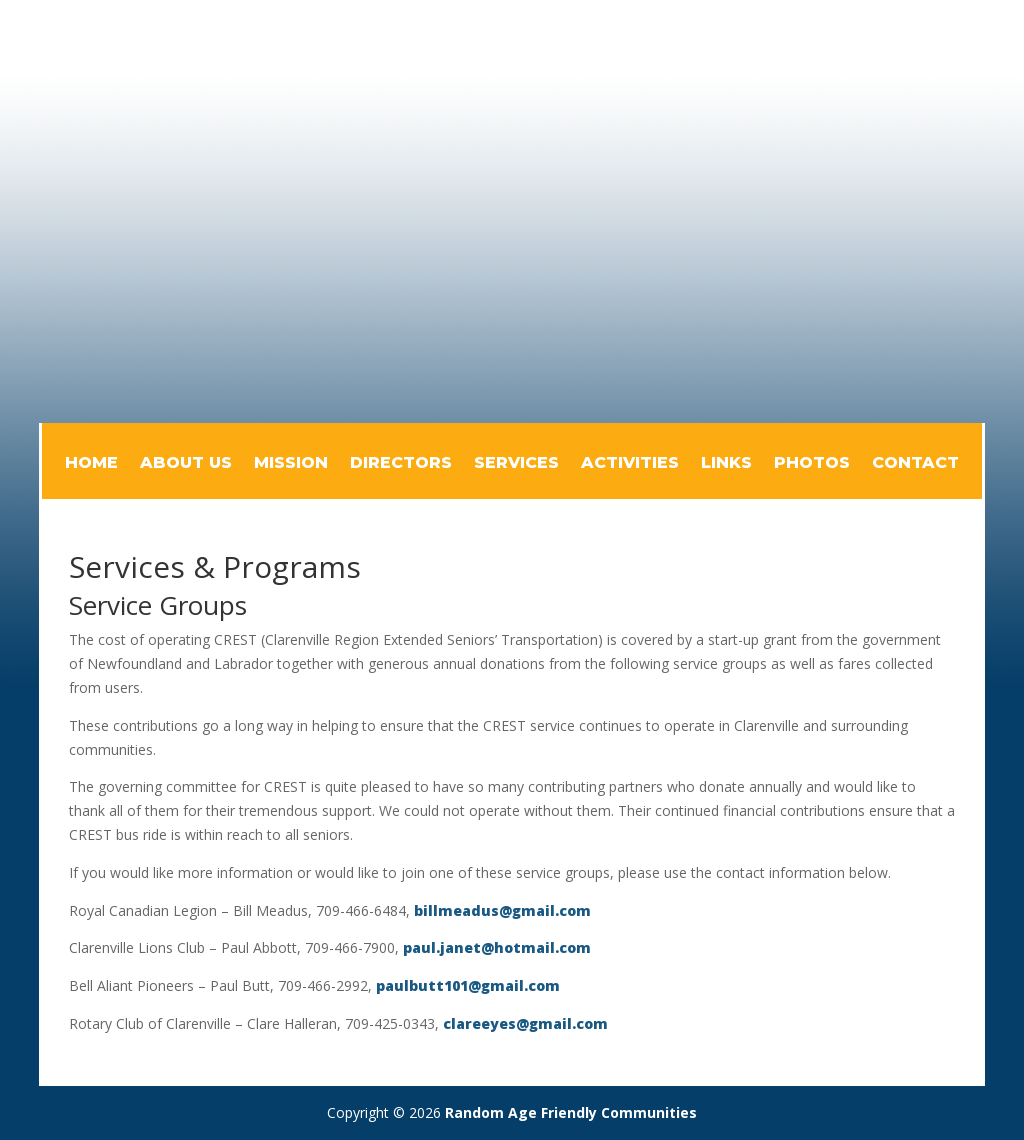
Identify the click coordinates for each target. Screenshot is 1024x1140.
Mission (291, 464)
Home (91, 464)
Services (516, 464)
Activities (630, 464)
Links (726, 464)
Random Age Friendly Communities (571, 1112)
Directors (401, 464)
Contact (915, 464)
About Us (186, 464)
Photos (812, 464)
